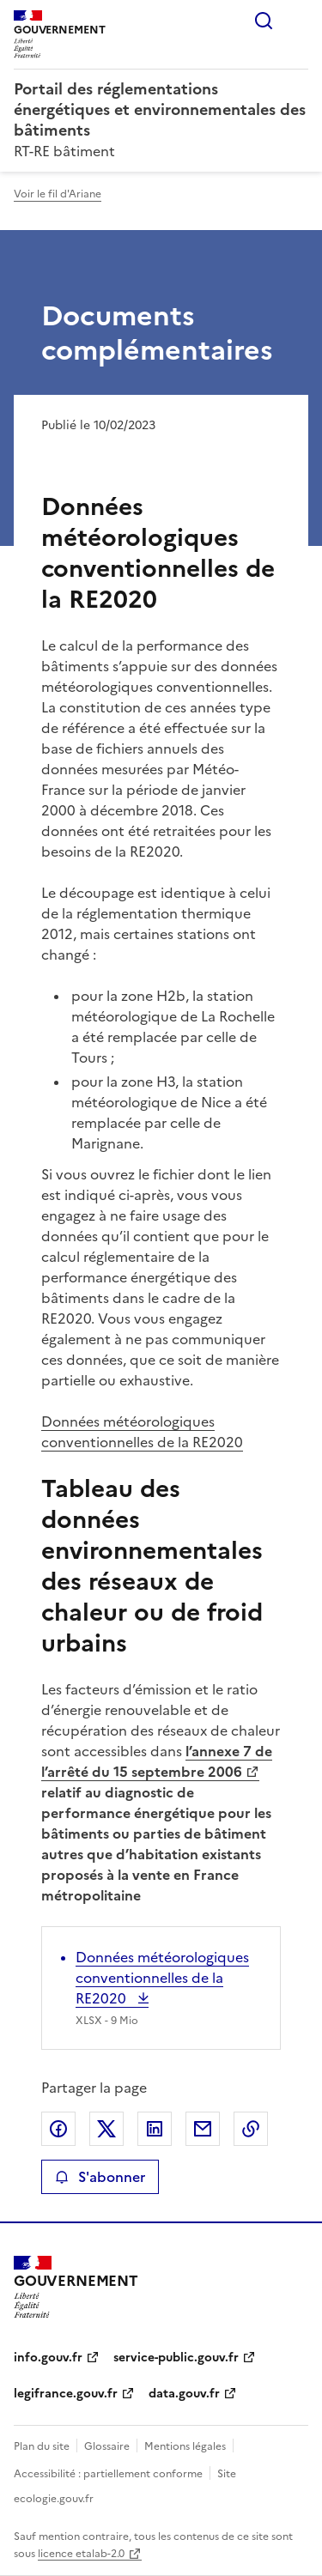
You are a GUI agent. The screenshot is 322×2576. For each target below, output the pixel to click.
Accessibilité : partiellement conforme (108, 2474)
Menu (298, 20)
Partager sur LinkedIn (154, 2129)
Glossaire (107, 2446)
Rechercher (263, 20)
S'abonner (100, 2177)
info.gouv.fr (48, 2358)
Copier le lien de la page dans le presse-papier (251, 2129)
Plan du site (42, 2446)
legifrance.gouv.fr (66, 2394)
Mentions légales (185, 2446)
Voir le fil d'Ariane (57, 194)
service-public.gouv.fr (176, 2358)
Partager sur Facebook (58, 2129)
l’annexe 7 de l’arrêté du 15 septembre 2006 (156, 1761)
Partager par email (202, 2129)
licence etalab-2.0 (81, 2553)
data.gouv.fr (184, 2394)
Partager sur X (106, 2129)
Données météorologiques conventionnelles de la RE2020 (142, 1431)
